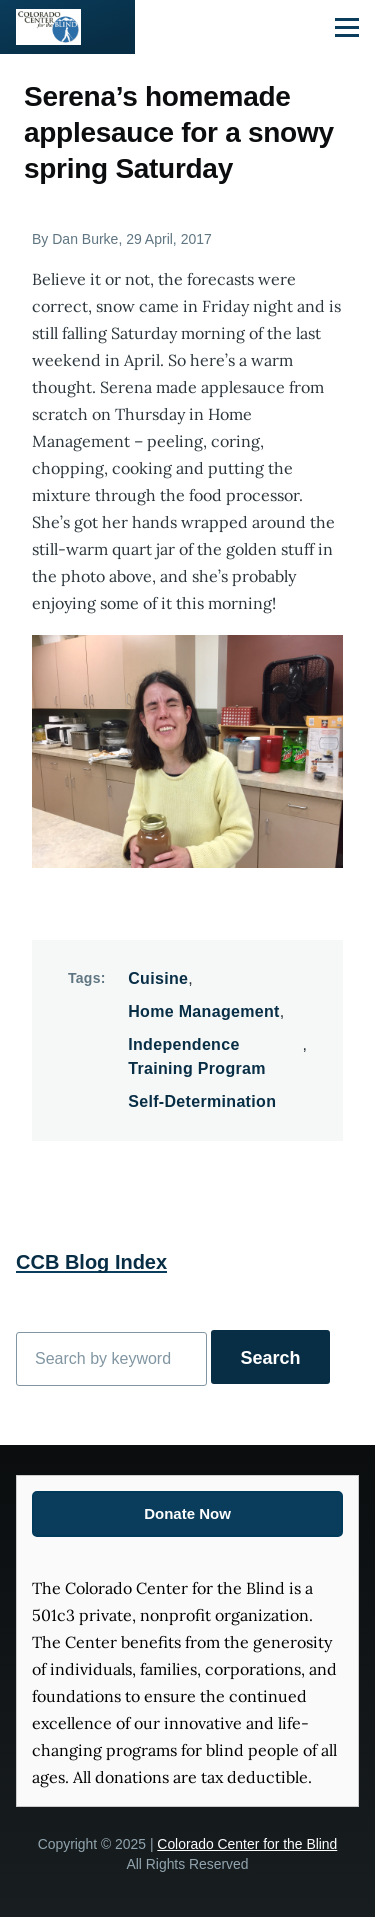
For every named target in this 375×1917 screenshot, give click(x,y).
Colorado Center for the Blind (247, 1844)
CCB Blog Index (91, 1262)
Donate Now (187, 1513)
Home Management (204, 1011)
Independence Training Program (197, 1056)
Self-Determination (202, 1101)
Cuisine (158, 978)
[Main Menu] (347, 27)
